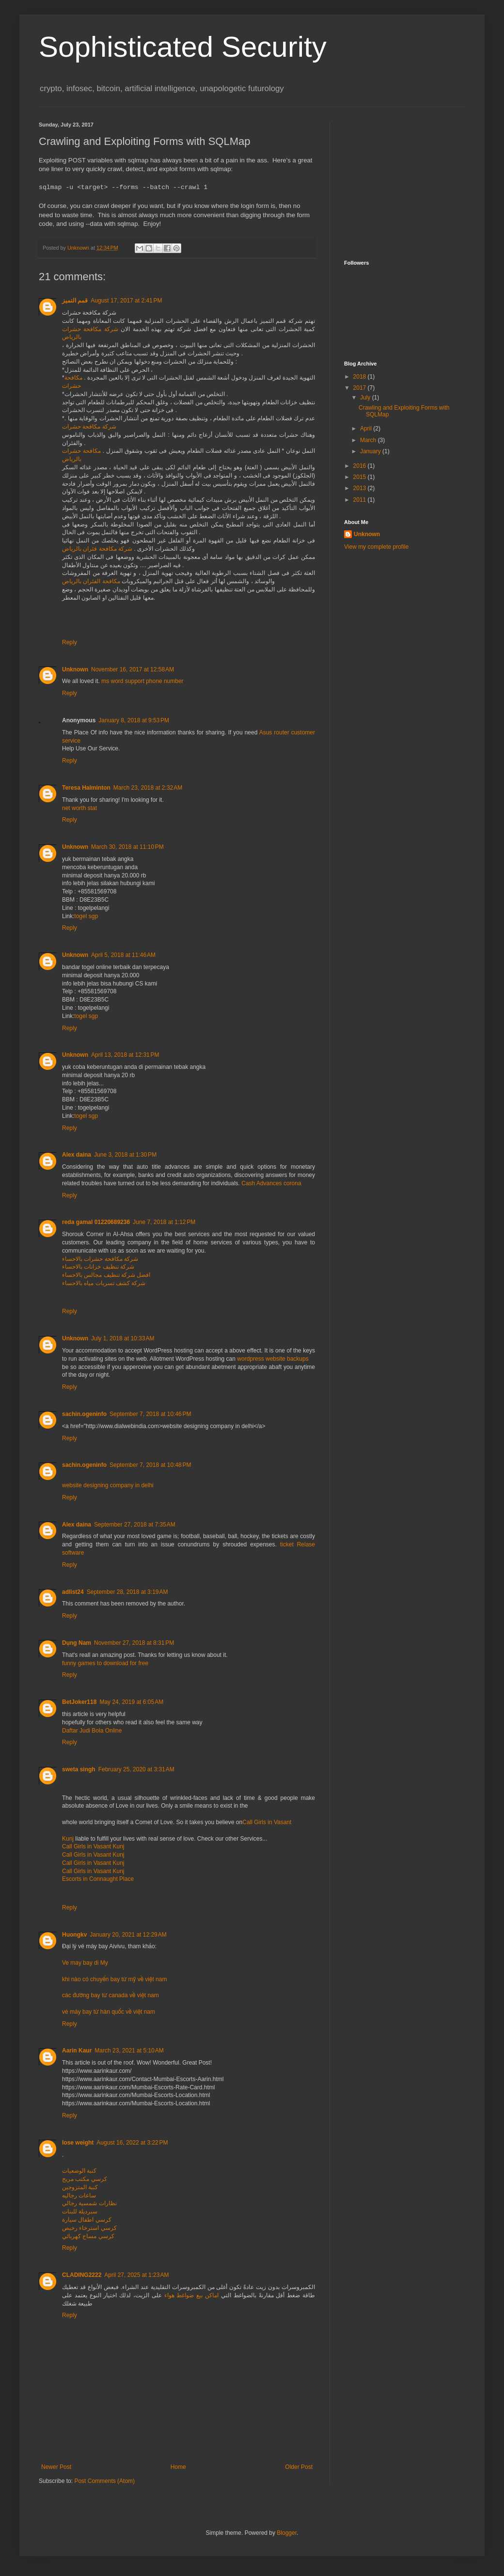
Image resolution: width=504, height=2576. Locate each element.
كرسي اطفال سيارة (86, 2219)
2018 (360, 376)
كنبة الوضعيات (79, 2170)
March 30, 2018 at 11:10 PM (127, 846)
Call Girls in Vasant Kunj (93, 1846)
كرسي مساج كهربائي (88, 2236)
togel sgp (86, 916)
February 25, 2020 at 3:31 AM (136, 1769)
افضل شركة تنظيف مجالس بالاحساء (106, 1275)
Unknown (75, 669)
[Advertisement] (404, 182)
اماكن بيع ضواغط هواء (191, 2295)
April (366, 428)
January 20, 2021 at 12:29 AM (128, 1934)
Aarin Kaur (77, 2050)
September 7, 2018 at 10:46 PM (150, 1414)
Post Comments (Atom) (104, 2481)
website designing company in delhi (108, 1485)
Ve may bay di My (85, 1962)
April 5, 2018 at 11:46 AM (123, 955)
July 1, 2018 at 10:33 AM (122, 1338)
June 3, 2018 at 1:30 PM (125, 1154)
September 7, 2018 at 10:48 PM (150, 1465)
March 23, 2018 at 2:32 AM (147, 787)
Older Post (299, 2467)
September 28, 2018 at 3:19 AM (127, 1592)
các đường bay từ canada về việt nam (110, 1995)
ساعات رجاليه (79, 2195)
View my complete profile (376, 546)
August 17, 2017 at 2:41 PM (126, 300)
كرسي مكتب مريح (84, 2179)
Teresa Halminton (86, 787)
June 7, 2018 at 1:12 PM (164, 1222)
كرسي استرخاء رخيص (89, 2228)
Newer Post (56, 2467)
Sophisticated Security (183, 47)
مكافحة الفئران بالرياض (91, 581)
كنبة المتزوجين (80, 2187)
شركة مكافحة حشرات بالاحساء (100, 1259)
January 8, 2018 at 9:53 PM (133, 720)
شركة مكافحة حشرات (89, 426)
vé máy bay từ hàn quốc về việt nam (108, 2011)
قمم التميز (75, 300)
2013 (360, 488)
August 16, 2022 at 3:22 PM (132, 2142)
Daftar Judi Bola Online (92, 1730)
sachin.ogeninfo (84, 1414)
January (371, 451)
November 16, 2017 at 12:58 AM (132, 669)
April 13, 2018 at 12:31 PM (125, 1054)
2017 (360, 387)
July (366, 397)
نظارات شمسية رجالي (89, 2203)
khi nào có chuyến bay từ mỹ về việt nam (114, 1979)
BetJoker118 (79, 1702)
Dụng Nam (76, 1642)
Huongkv (74, 1934)
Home (178, 2467)
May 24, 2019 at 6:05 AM (131, 1702)
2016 (360, 465)
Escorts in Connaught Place (98, 1879)
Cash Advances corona (271, 1183)
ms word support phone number (142, 681)
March (369, 440)
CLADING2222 (81, 2275)
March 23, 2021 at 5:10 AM (128, 2050)
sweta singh (78, 1769)
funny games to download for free (105, 1663)
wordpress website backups (272, 1358)
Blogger (287, 2532)
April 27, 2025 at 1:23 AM (136, 2275)
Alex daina (76, 1154)
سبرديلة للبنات (79, 2211)
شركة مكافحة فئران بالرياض (97, 548)
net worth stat (79, 808)
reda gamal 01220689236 (96, 1222)
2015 (360, 477)
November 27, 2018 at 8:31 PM (134, 1642)
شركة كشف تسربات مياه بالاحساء (103, 1283)
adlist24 (73, 1592)
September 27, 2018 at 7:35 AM (134, 1524)
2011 (360, 499)
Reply (69, 642)
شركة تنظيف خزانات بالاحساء (98, 1266)
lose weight (78, 2142)
